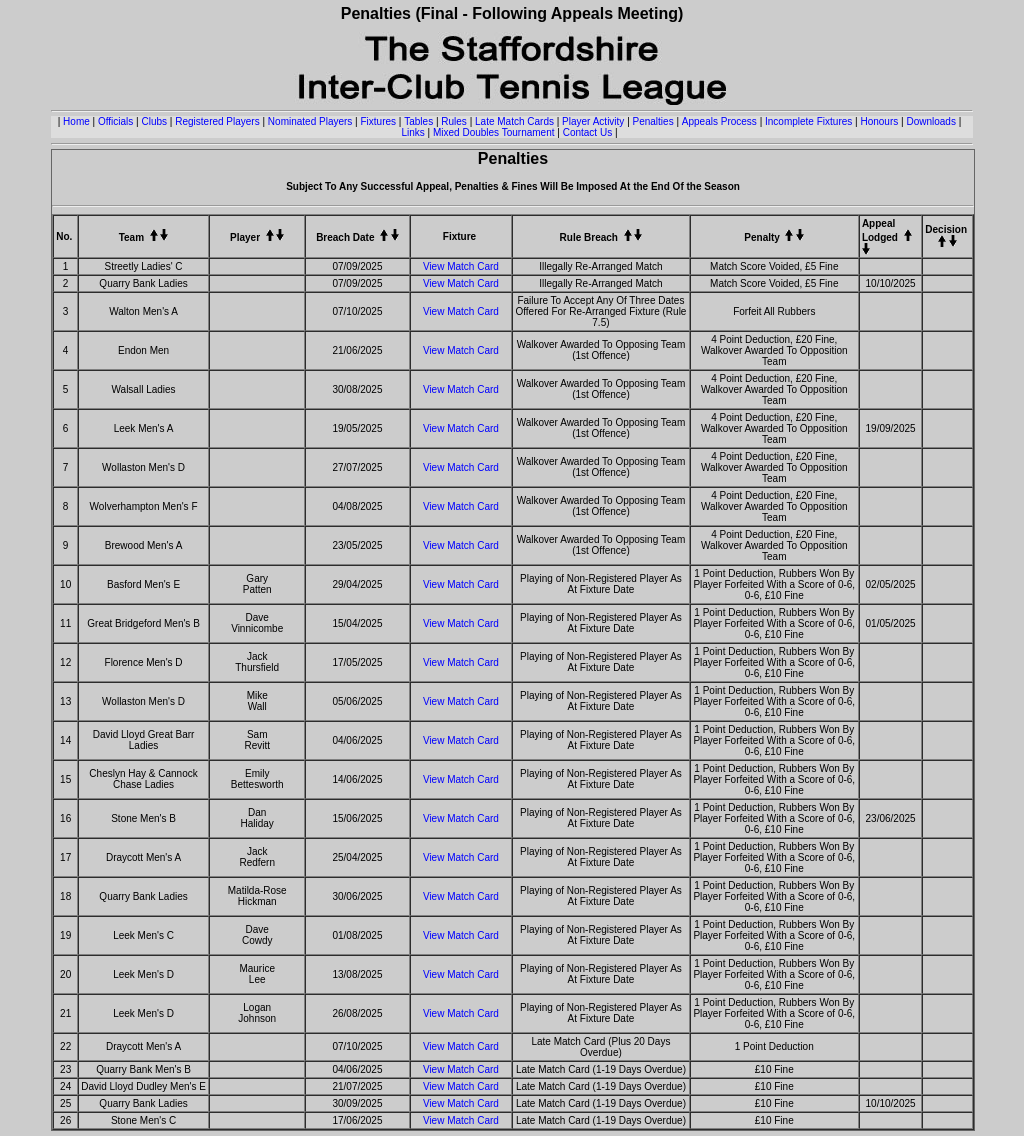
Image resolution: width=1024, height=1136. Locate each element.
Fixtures (379, 121)
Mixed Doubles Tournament (494, 132)
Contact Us (587, 132)
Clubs (154, 121)
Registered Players (217, 121)
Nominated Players (310, 121)
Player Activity (593, 121)
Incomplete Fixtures (808, 121)
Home (76, 121)
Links (412, 132)
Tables (418, 121)
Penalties (653, 121)
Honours (879, 121)
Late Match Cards (514, 121)
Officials (115, 121)
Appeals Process (719, 121)
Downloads (930, 121)
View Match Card (461, 266)
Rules (454, 121)
